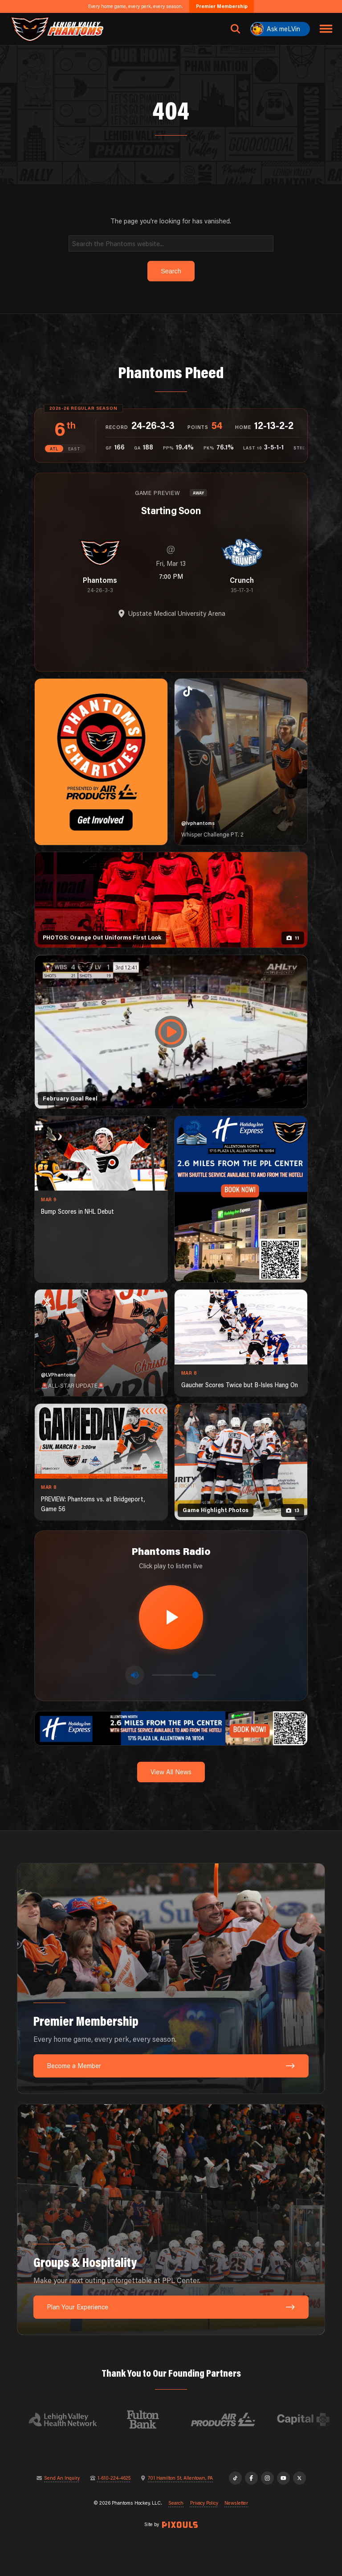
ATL (54, 448)
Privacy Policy (204, 2503)
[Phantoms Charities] (101, 762)
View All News (171, 1772)
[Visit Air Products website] (229, 2419)
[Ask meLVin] (280, 29)
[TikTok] (235, 2478)
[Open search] (235, 29)
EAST (74, 448)
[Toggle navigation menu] (326, 29)
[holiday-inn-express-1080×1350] (241, 1199)
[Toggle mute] (134, 1675)
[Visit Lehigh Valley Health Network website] (69, 2419)
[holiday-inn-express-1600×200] (171, 1727)
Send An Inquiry (62, 2478)
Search (175, 2503)
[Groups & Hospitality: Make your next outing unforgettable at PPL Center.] (171, 2219)
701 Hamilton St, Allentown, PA (180, 2478)
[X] (299, 2478)
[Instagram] (267, 2478)
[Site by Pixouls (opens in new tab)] (180, 2525)
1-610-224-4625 (114, 2478)
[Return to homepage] (57, 29)
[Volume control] (184, 1675)
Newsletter (236, 2503)
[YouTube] (283, 2478)
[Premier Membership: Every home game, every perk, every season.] (171, 1978)
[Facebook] (251, 2478)
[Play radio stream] (171, 1617)
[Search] (171, 243)
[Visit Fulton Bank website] (149, 2419)
